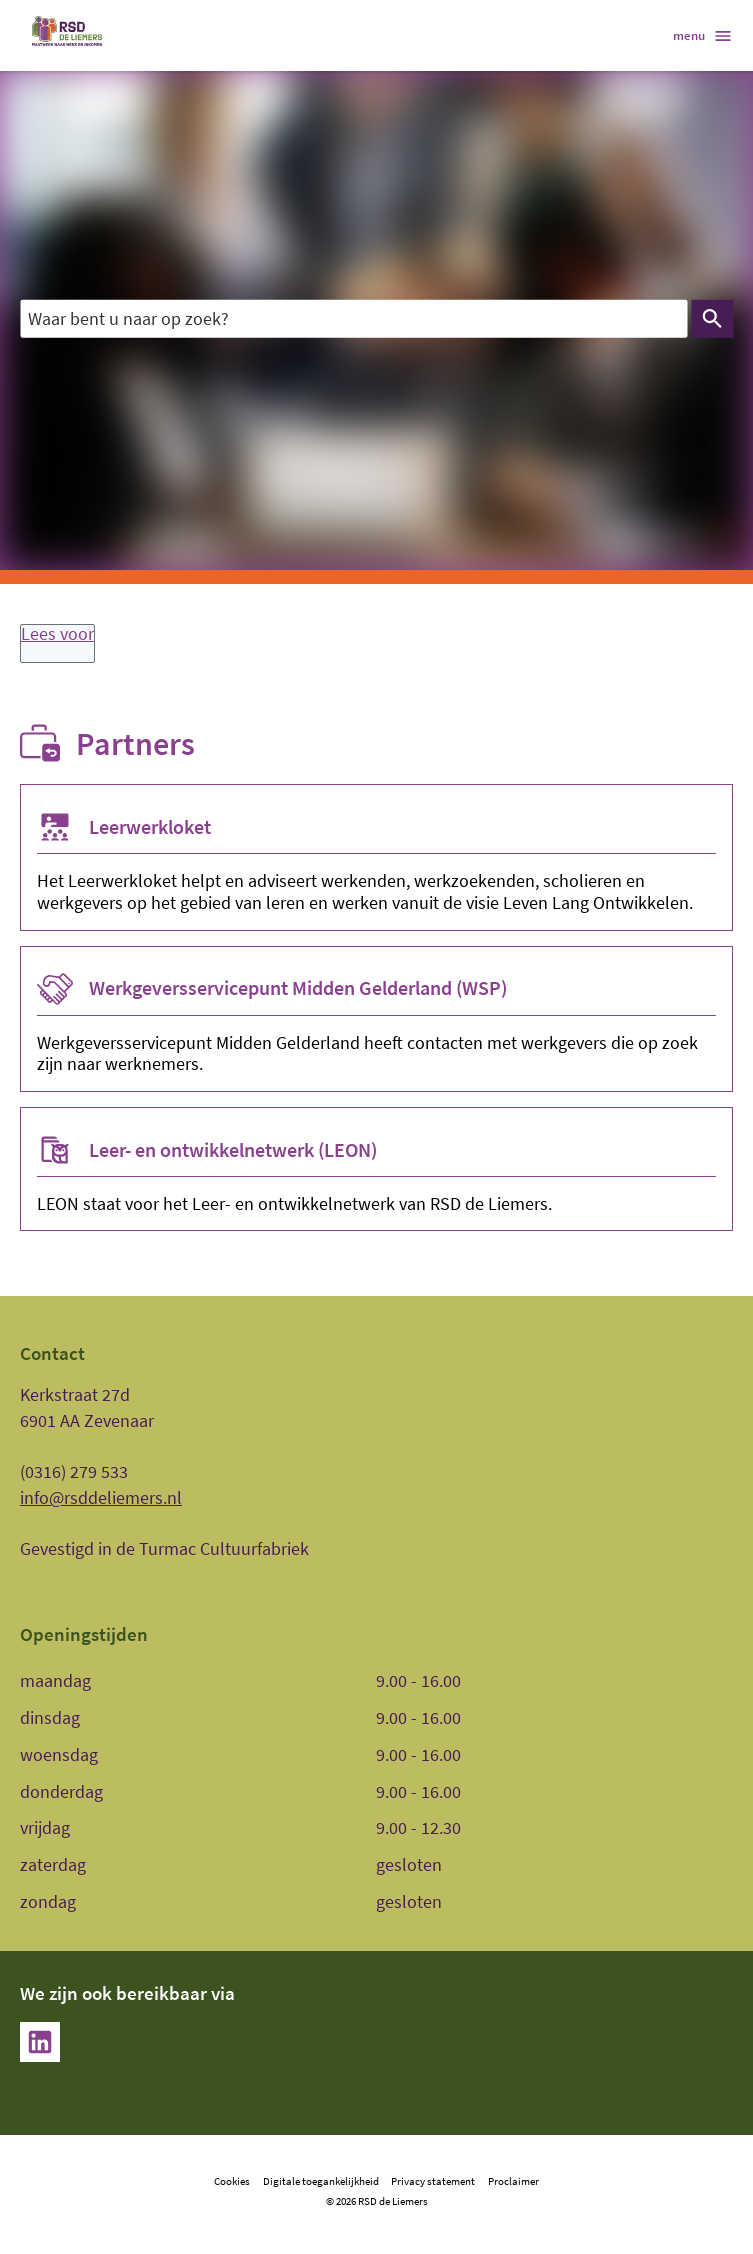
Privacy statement (433, 2181)
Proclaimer (513, 2181)
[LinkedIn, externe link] (40, 2042)
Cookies (232, 2181)
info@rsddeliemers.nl (101, 1497)
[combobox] (353, 319)
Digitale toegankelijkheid (321, 2181)
